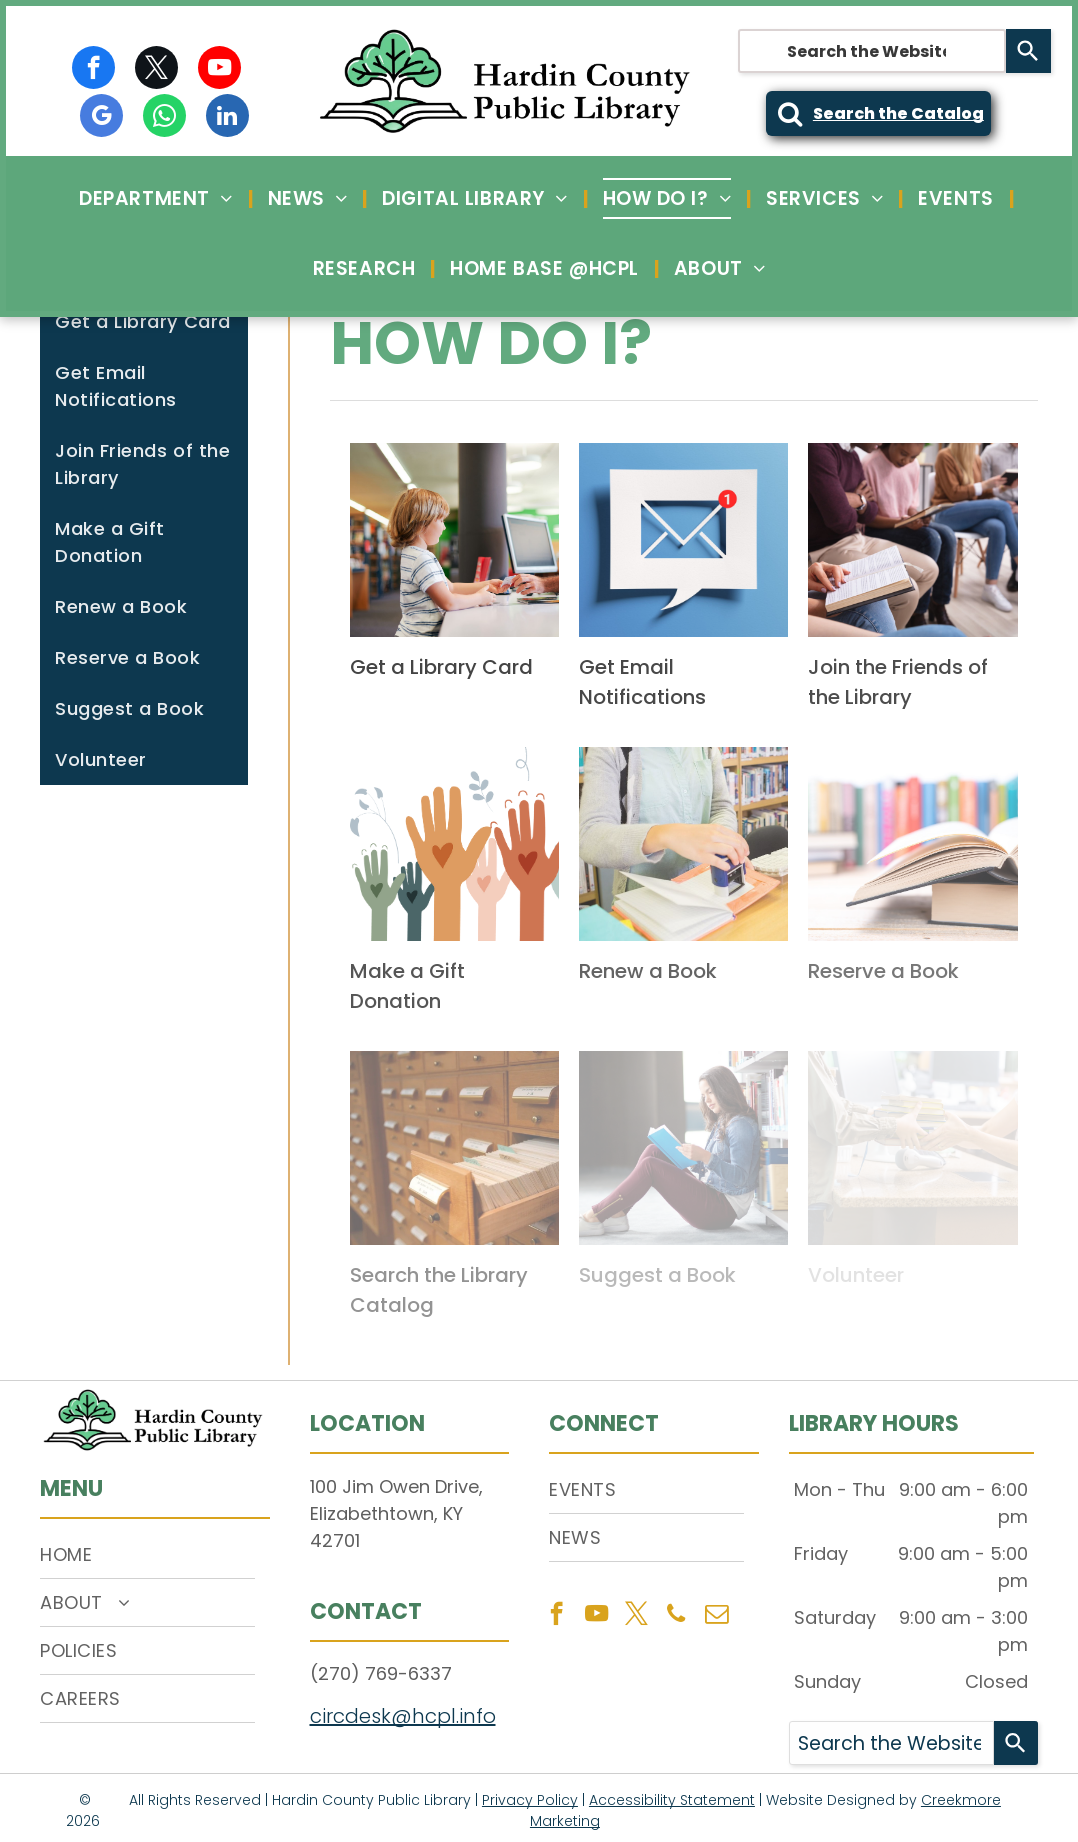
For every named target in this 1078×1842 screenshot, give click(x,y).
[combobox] (872, 51)
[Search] (1028, 51)
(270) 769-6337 (381, 1673)
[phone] (676, 1616)
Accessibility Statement (672, 1800)
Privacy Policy (530, 1800)
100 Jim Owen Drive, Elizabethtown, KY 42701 (396, 1513)
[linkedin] (227, 118)
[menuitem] (158, 198)
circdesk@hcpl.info (403, 1716)
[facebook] (93, 70)
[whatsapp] (164, 118)
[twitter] (156, 70)
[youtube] (219, 70)
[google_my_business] (101, 118)
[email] (716, 1616)
